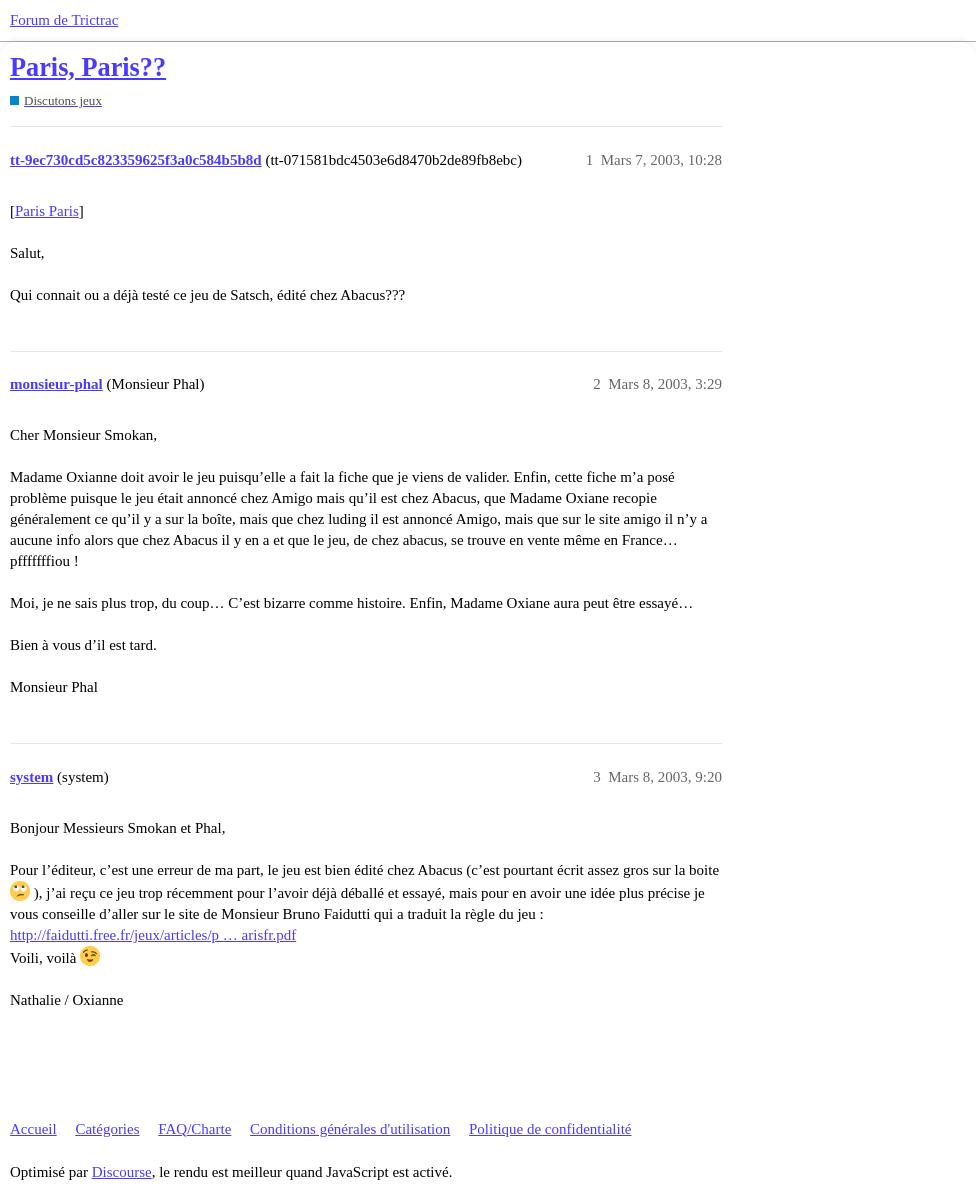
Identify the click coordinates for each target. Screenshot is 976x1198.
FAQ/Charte (194, 1129)
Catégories (107, 1129)
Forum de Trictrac (64, 20)
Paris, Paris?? (88, 67)
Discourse (122, 1172)
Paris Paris (47, 211)
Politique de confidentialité (550, 1129)
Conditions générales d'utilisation (350, 1129)
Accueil (33, 1129)
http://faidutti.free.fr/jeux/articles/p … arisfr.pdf (153, 935)
